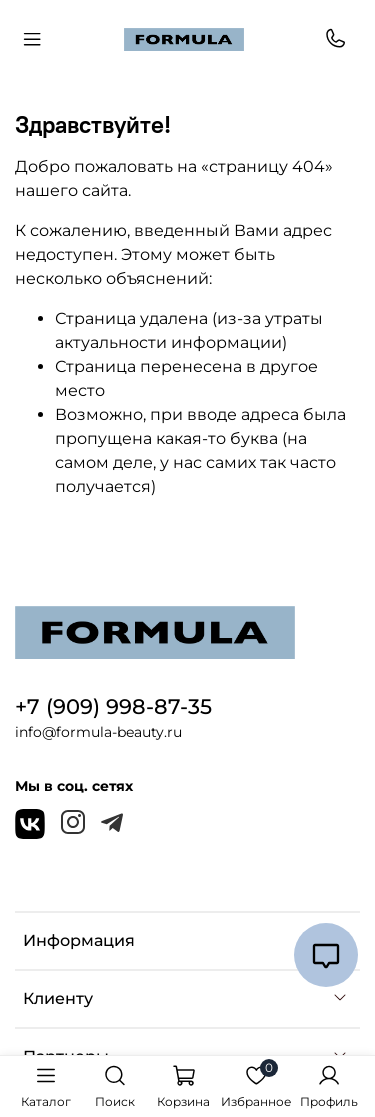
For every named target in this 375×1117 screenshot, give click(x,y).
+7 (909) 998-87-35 (113, 706)
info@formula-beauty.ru (98, 732)
